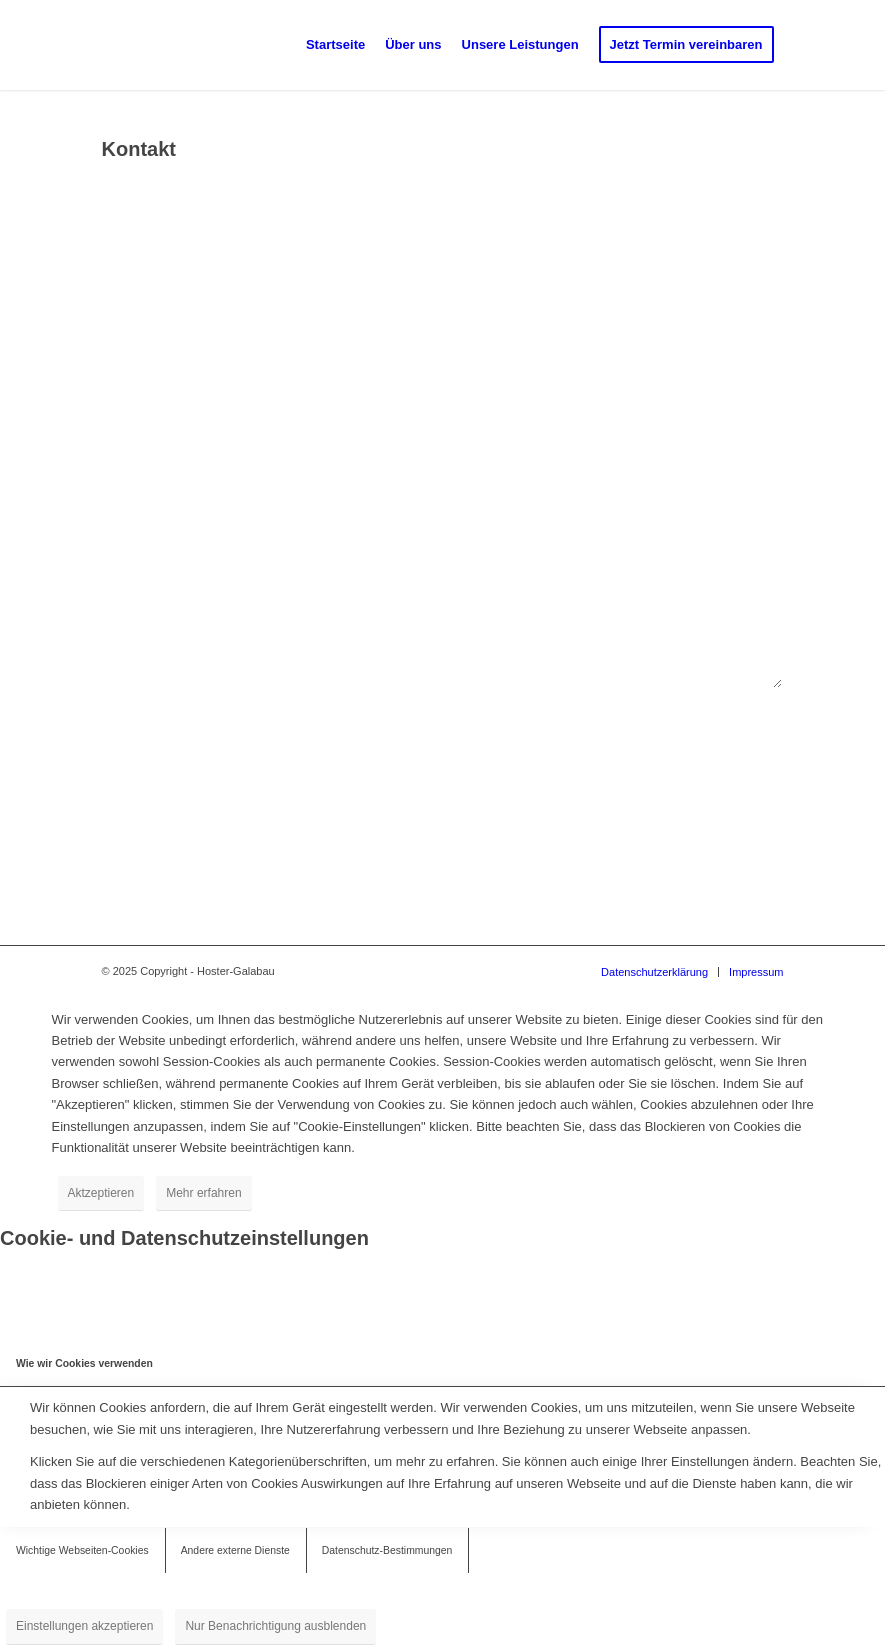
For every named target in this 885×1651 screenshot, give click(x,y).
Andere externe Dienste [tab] (235, 1550)
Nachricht (133, 505)
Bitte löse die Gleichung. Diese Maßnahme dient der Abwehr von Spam (306, 729)
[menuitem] (335, 45)
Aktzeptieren (101, 1193)
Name (122, 219)
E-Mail (123, 314)
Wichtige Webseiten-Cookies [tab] (82, 1550)
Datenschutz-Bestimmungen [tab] (387, 1550)
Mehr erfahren (203, 1193)
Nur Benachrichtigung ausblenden (275, 1626)
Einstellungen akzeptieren (84, 1626)
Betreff (125, 410)
